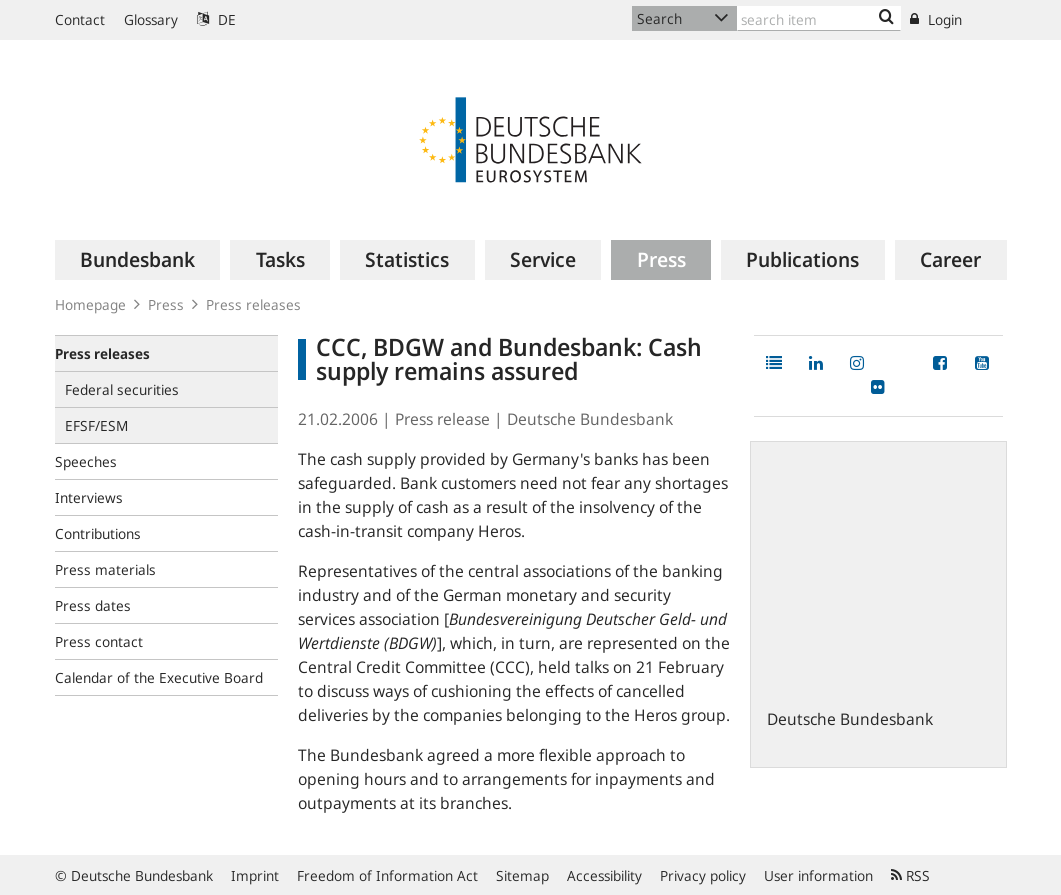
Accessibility (604, 875)
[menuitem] (138, 260)
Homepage (90, 304)
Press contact (99, 641)
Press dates (93, 605)
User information (818, 875)
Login (936, 19)
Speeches (86, 461)
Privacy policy (703, 875)
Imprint (255, 875)
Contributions (98, 533)
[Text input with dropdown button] (819, 18)
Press (166, 304)
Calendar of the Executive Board (159, 677)
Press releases (253, 304)
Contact (80, 19)
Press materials (105, 569)
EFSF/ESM (96, 425)
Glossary (151, 19)
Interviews (89, 497)
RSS (910, 875)
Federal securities (122, 389)
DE (216, 19)
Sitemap (522, 875)
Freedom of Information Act (387, 875)
